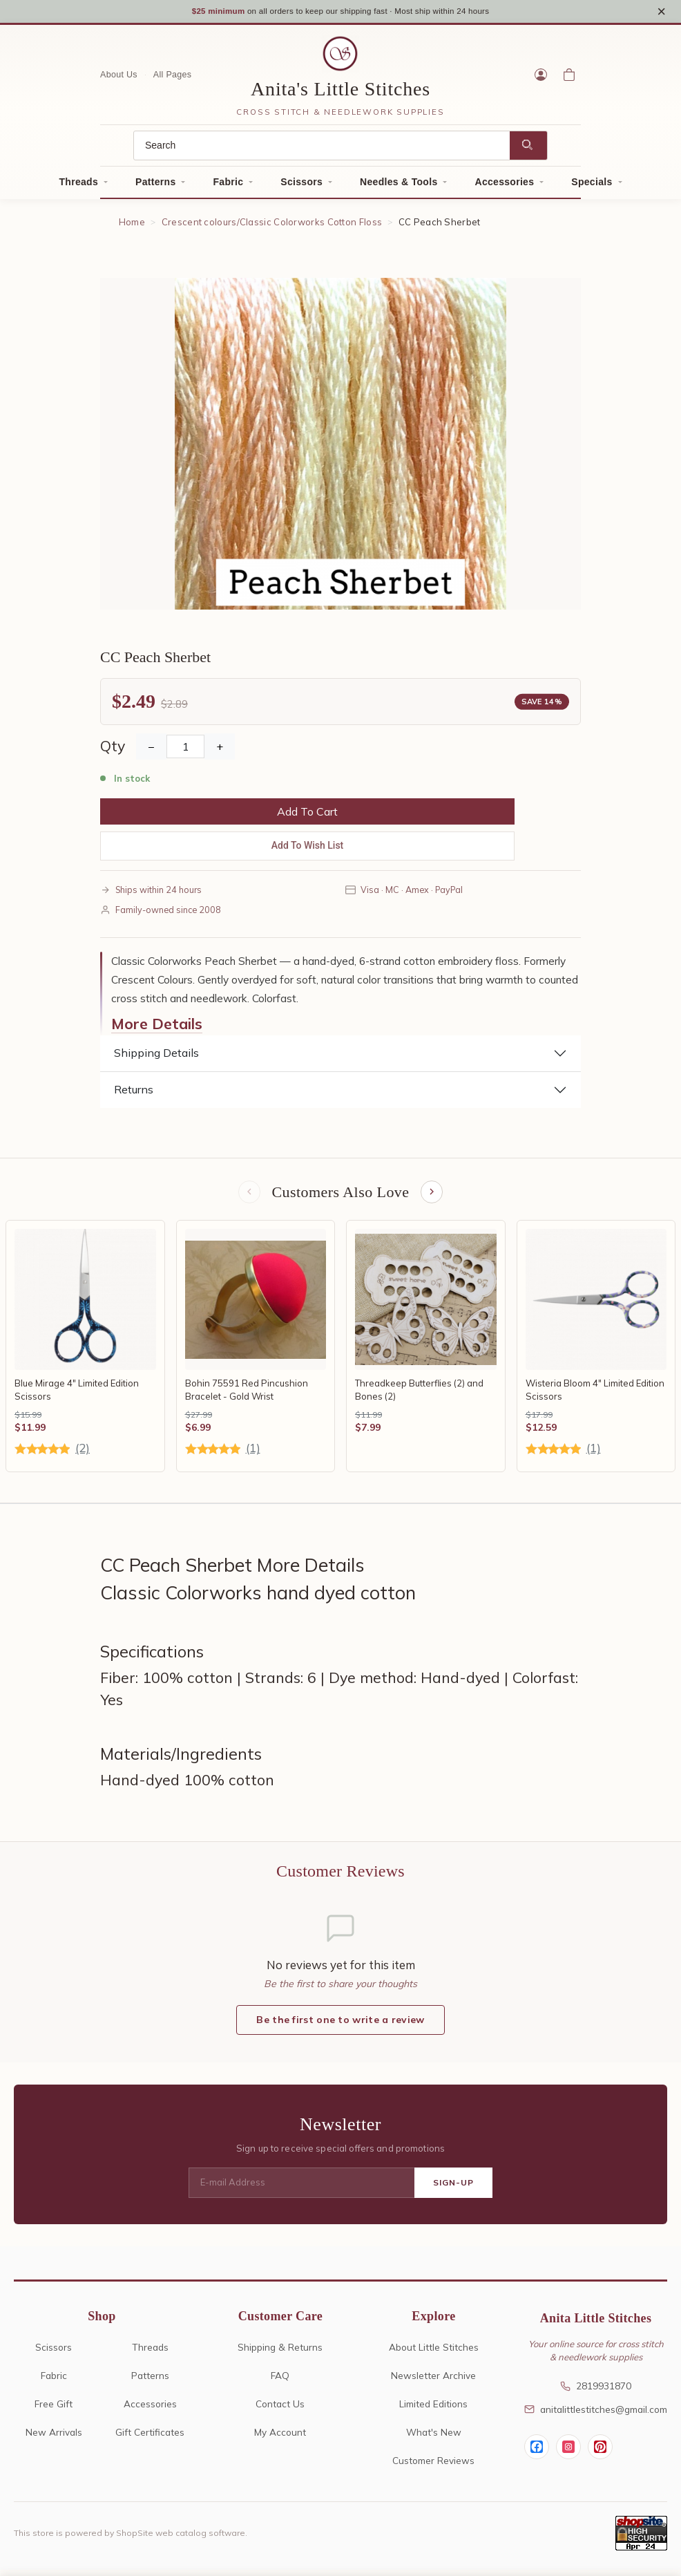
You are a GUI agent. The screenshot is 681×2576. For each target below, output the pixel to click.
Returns (133, 1093)
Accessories (504, 185)
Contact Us (280, 2410)
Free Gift (54, 2410)
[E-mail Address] (301, 2189)
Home (132, 226)
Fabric (228, 185)
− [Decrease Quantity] (151, 751)
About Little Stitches (434, 2353)
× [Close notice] (661, 12)
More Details (156, 1028)
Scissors (301, 185)
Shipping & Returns (280, 2353)
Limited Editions (433, 2410)
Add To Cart (307, 815)
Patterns (155, 185)
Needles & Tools (398, 185)
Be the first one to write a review (340, 2025)
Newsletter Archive (433, 2381)
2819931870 (595, 2392)
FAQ (280, 2381)
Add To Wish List (307, 849)
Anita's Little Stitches (340, 93)
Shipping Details (156, 1057)
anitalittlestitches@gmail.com (595, 2414)
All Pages (172, 79)
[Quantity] (185, 750)
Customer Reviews (433, 2466)
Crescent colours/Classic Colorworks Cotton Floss (272, 226)
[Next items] (433, 1197)
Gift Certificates (149, 2438)
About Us (118, 79)
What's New (433, 2438)
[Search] (322, 149)
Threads (79, 185)
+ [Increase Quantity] (219, 751)
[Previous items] (248, 1197)
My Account (280, 2438)
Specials (591, 185)
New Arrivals (54, 2438)
